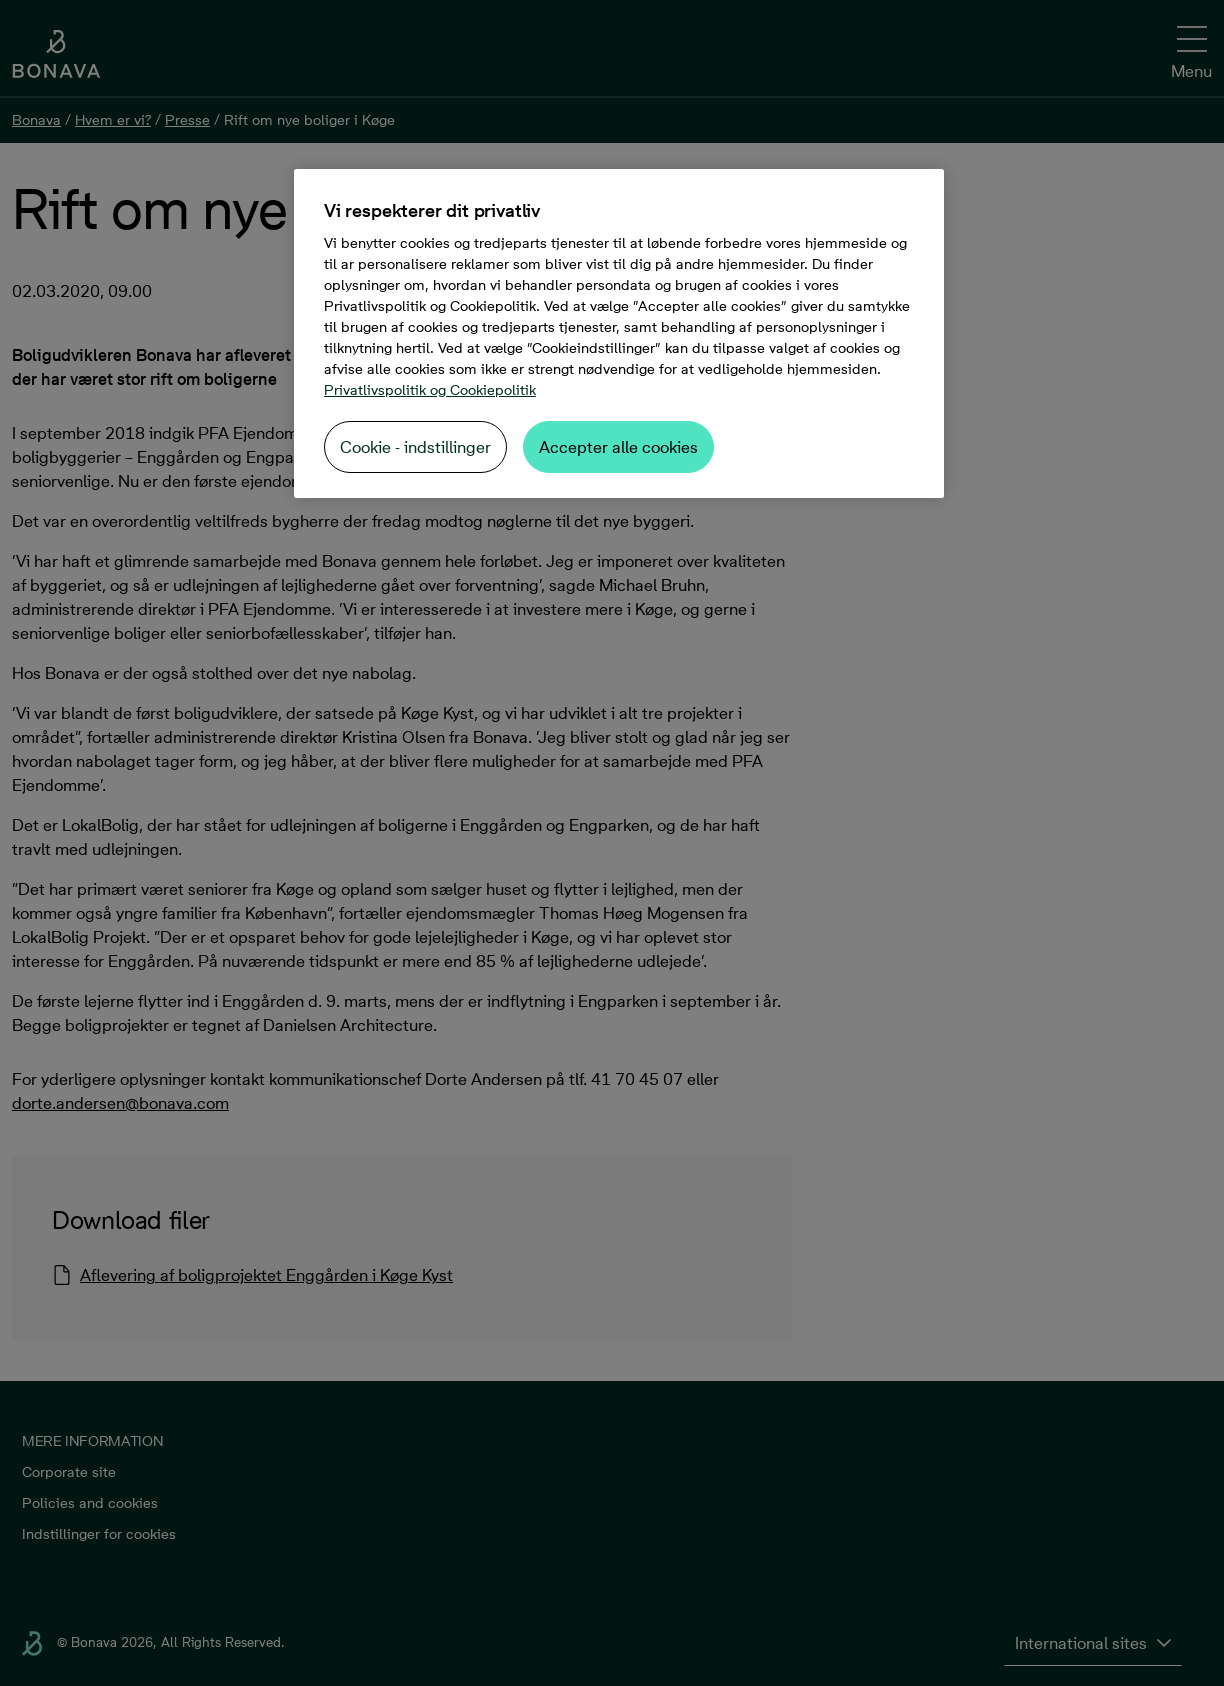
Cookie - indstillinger (415, 447)
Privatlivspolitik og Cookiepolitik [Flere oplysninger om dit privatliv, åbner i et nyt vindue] (430, 390)
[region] (619, 333)
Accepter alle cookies (618, 447)
